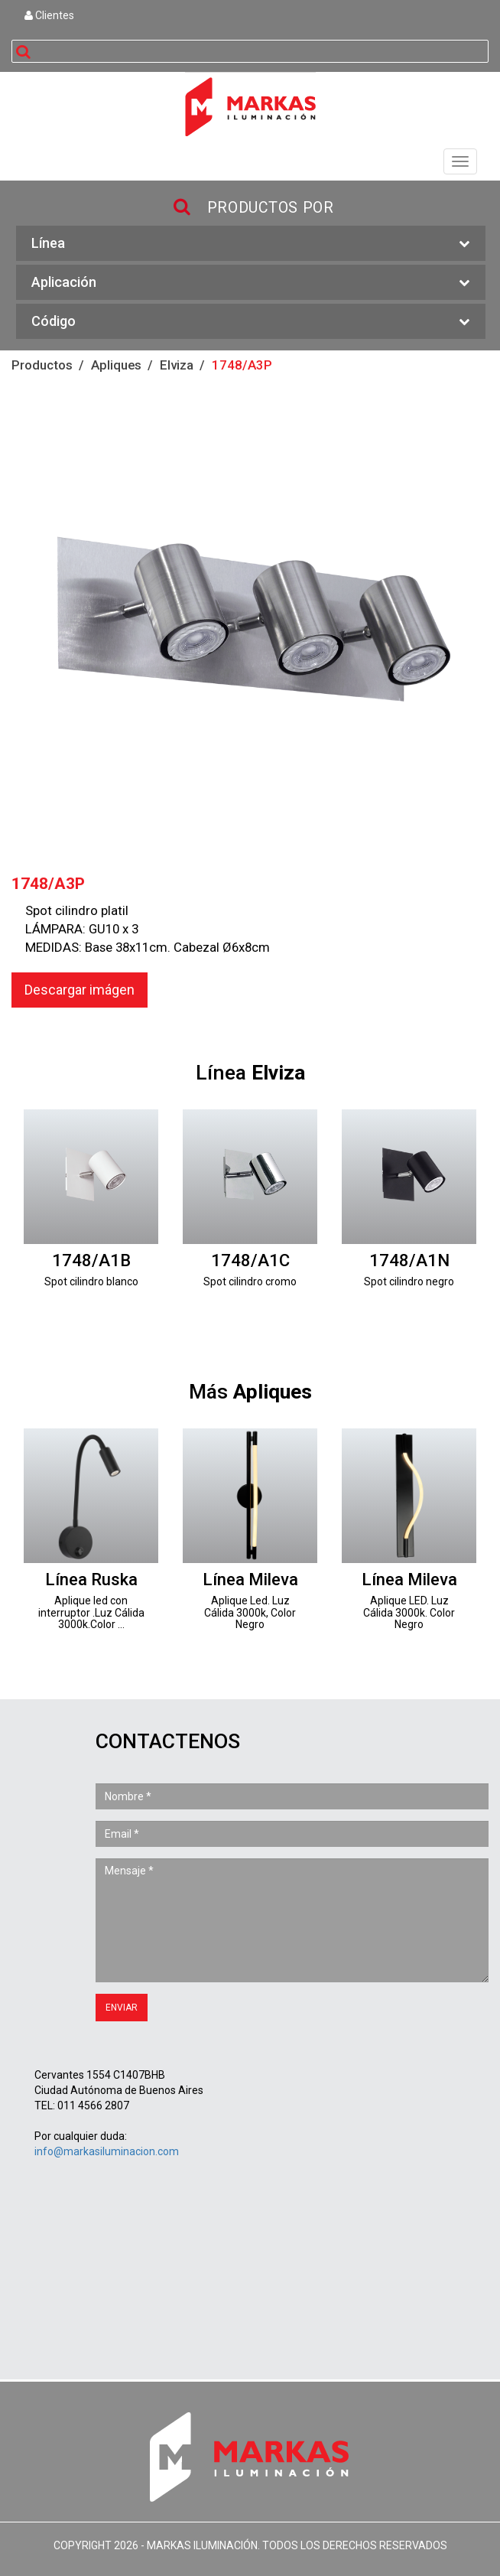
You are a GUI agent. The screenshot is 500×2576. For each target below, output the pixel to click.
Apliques (116, 365)
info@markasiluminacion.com (106, 2151)
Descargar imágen (79, 990)
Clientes (49, 15)
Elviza (176, 365)
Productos (42, 365)
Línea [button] (250, 243)
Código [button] (250, 321)
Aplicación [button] (250, 282)
